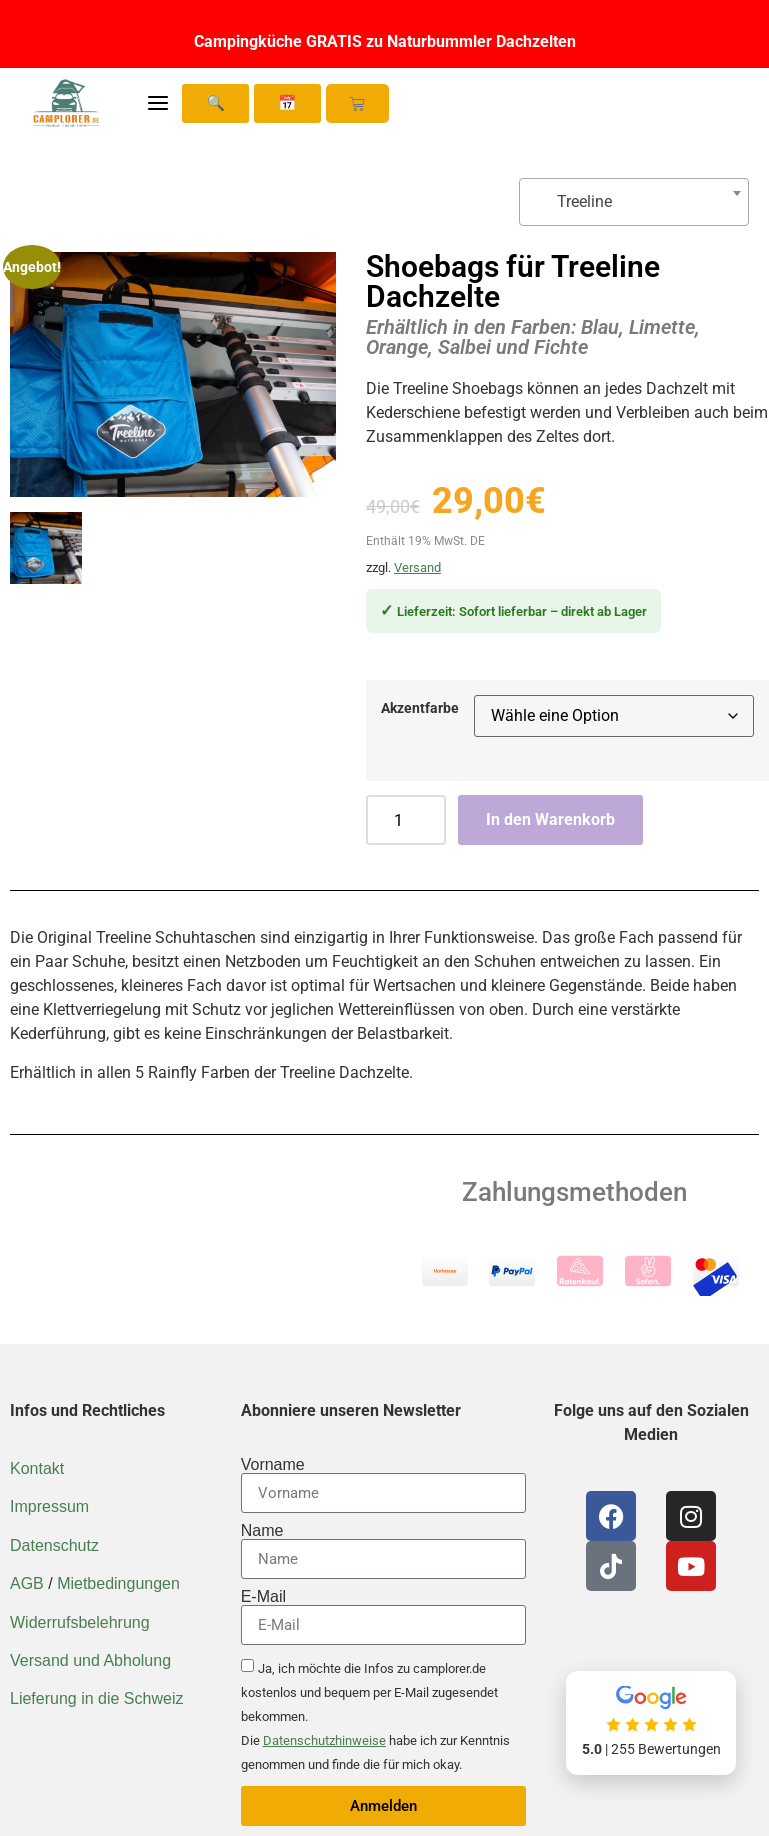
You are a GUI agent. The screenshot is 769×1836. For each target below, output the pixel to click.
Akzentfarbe (420, 709)
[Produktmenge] (406, 820)
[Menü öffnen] (158, 103)
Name (262, 1531)
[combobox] (634, 202)
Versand (417, 567)
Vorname (273, 1465)
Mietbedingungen (118, 1583)
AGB (27, 1583)
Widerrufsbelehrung (80, 1622)
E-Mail (263, 1597)
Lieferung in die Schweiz (96, 1698)
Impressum (49, 1506)
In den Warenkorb (550, 819)
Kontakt (37, 1468)
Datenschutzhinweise (324, 1740)
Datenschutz (54, 1545)
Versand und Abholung (90, 1660)
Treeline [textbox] (574, 201)
